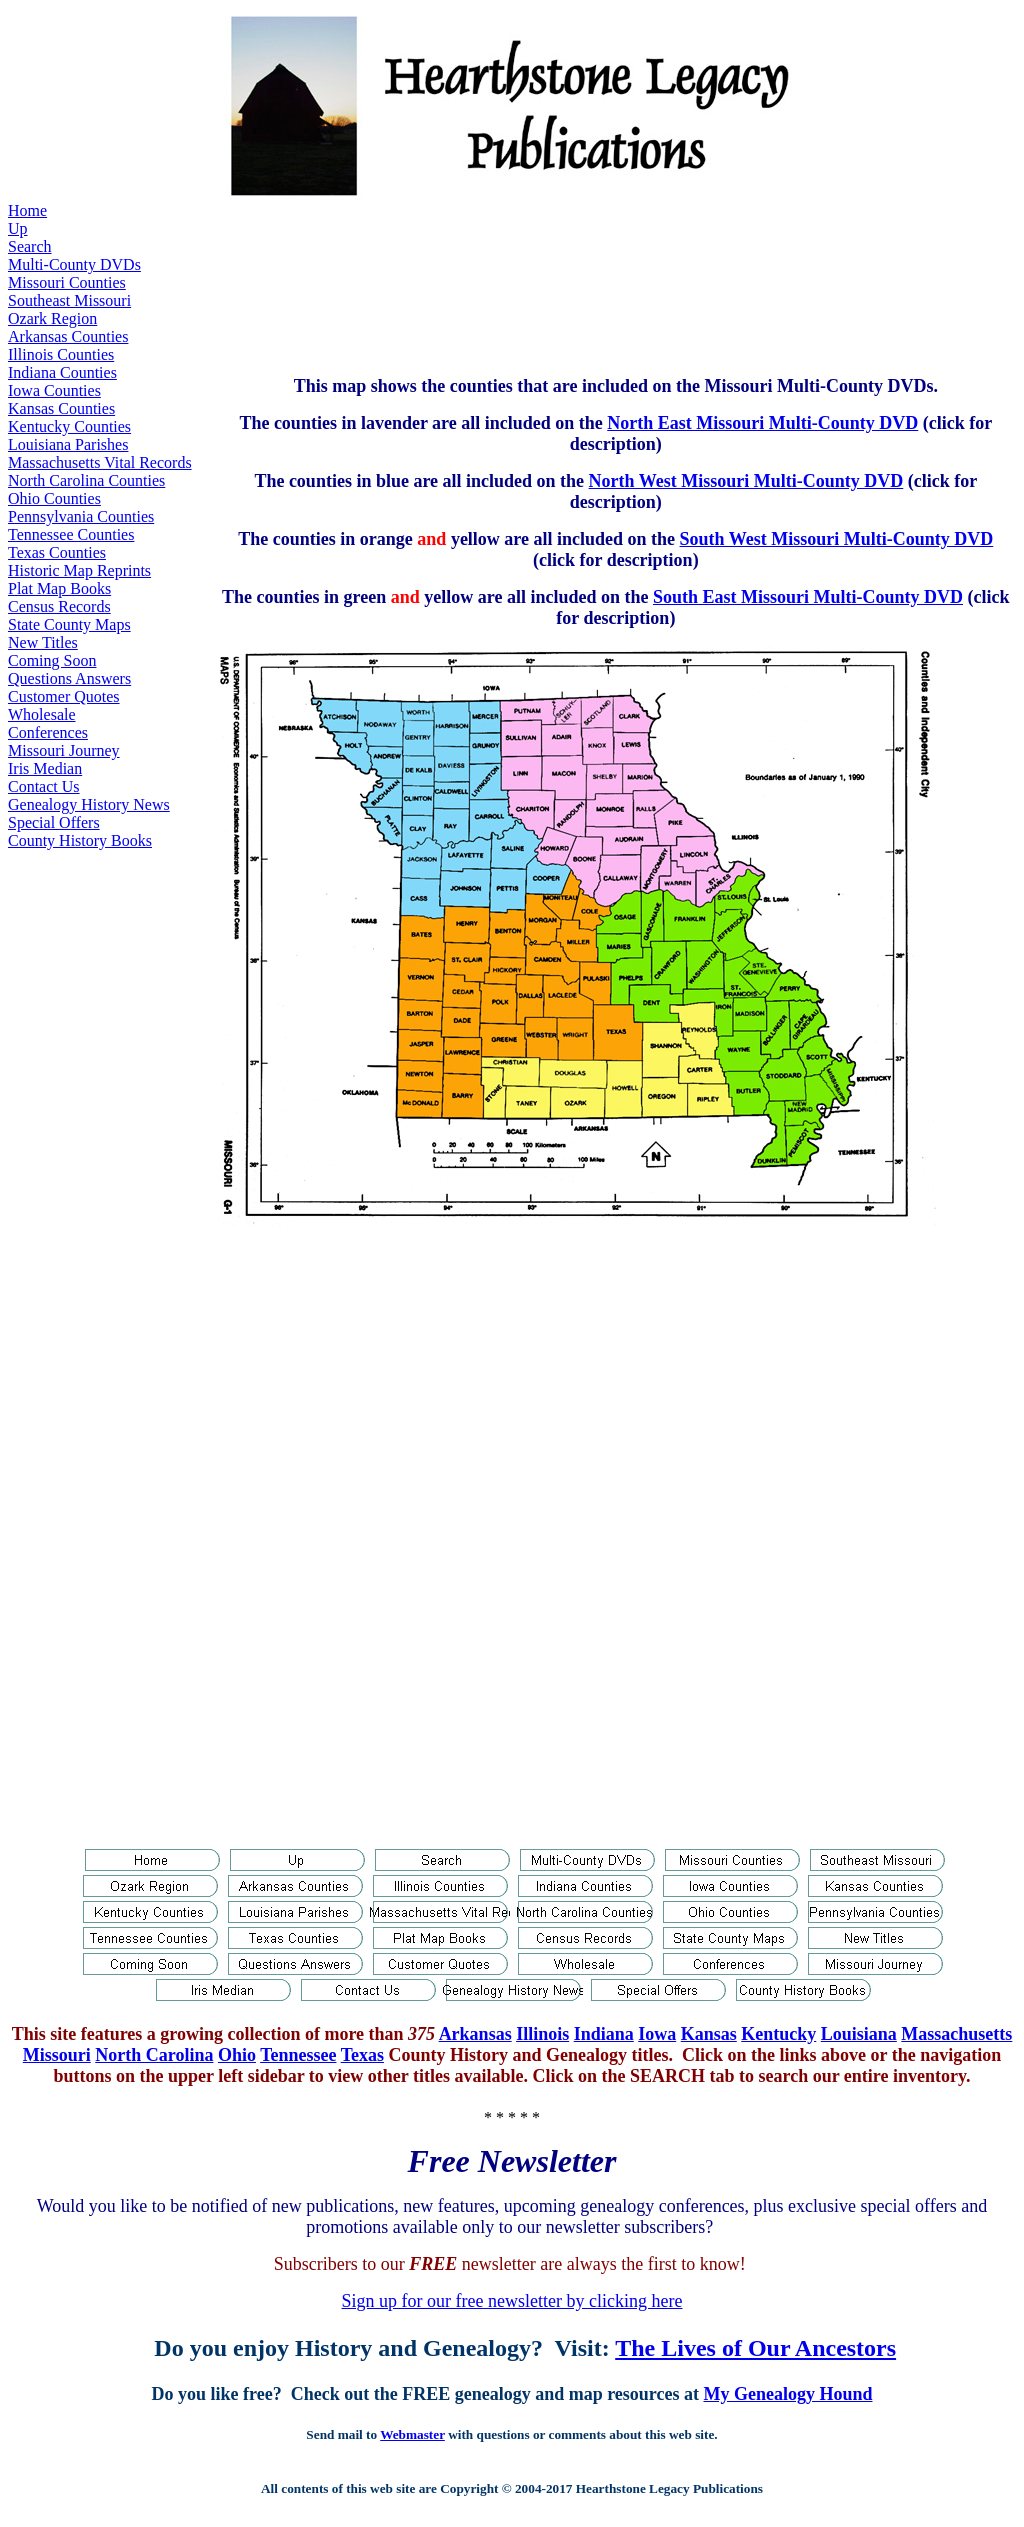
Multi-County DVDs (74, 264)
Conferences (48, 732)
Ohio (237, 2055)
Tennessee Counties (71, 534)
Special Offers (54, 822)
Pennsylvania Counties (81, 516)
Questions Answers (69, 678)
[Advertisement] (580, 281)
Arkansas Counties (68, 336)
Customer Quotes (64, 696)
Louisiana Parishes (68, 444)
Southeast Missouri (69, 300)
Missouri (57, 2055)
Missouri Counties (67, 282)
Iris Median (45, 768)
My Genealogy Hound (787, 2394)
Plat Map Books (59, 588)
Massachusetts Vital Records (100, 462)
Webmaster (412, 2434)
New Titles (43, 642)
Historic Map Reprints (79, 570)
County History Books (80, 840)
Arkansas (475, 2034)
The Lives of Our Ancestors (755, 2348)
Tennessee (298, 2055)
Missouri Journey (64, 750)
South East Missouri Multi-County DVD (808, 597)
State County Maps (69, 624)
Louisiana (859, 2034)
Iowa (657, 2034)
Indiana (604, 2034)
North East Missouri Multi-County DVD (762, 423)
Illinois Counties (61, 354)
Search (30, 246)
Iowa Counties (54, 390)
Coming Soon (52, 660)
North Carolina (154, 2055)
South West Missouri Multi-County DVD (837, 539)
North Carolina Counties (86, 480)
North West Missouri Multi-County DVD (746, 481)
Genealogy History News (89, 804)
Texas (362, 2055)
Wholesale (42, 714)
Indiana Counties (62, 372)
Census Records (59, 606)
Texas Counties (57, 552)
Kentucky (778, 2034)
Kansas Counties (61, 408)
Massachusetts (956, 2034)
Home (27, 210)
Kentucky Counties (69, 426)
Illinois (542, 2034)
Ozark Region (52, 318)
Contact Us (44, 786)
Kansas (709, 2034)
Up (18, 228)
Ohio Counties (54, 498)
